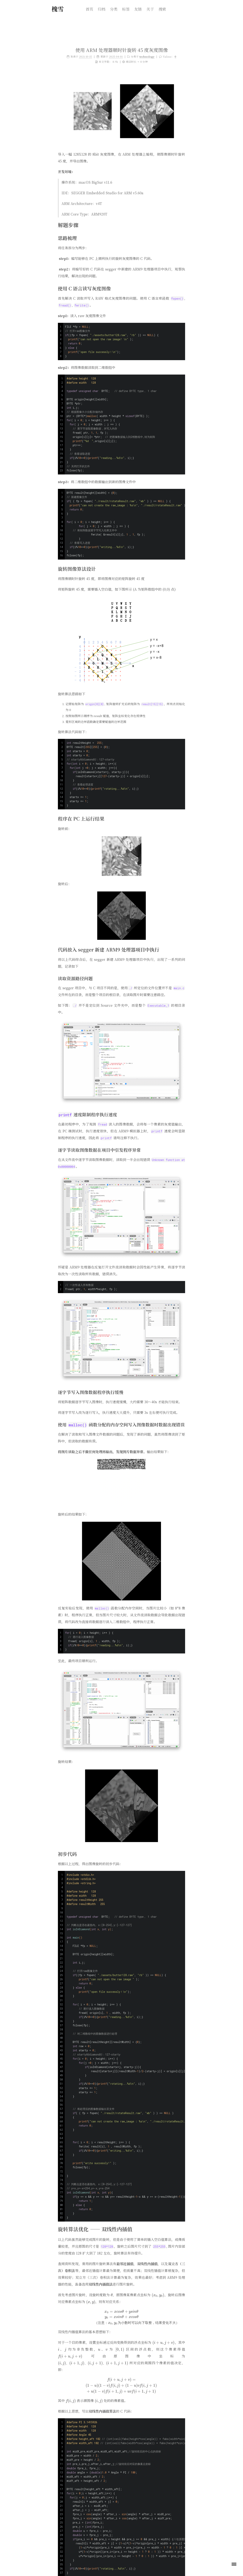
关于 (150, 9)
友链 (138, 9)
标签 (126, 9)
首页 (89, 9)
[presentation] (112, 2294)
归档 (101, 9)
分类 (114, 9)
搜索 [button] (162, 9)
